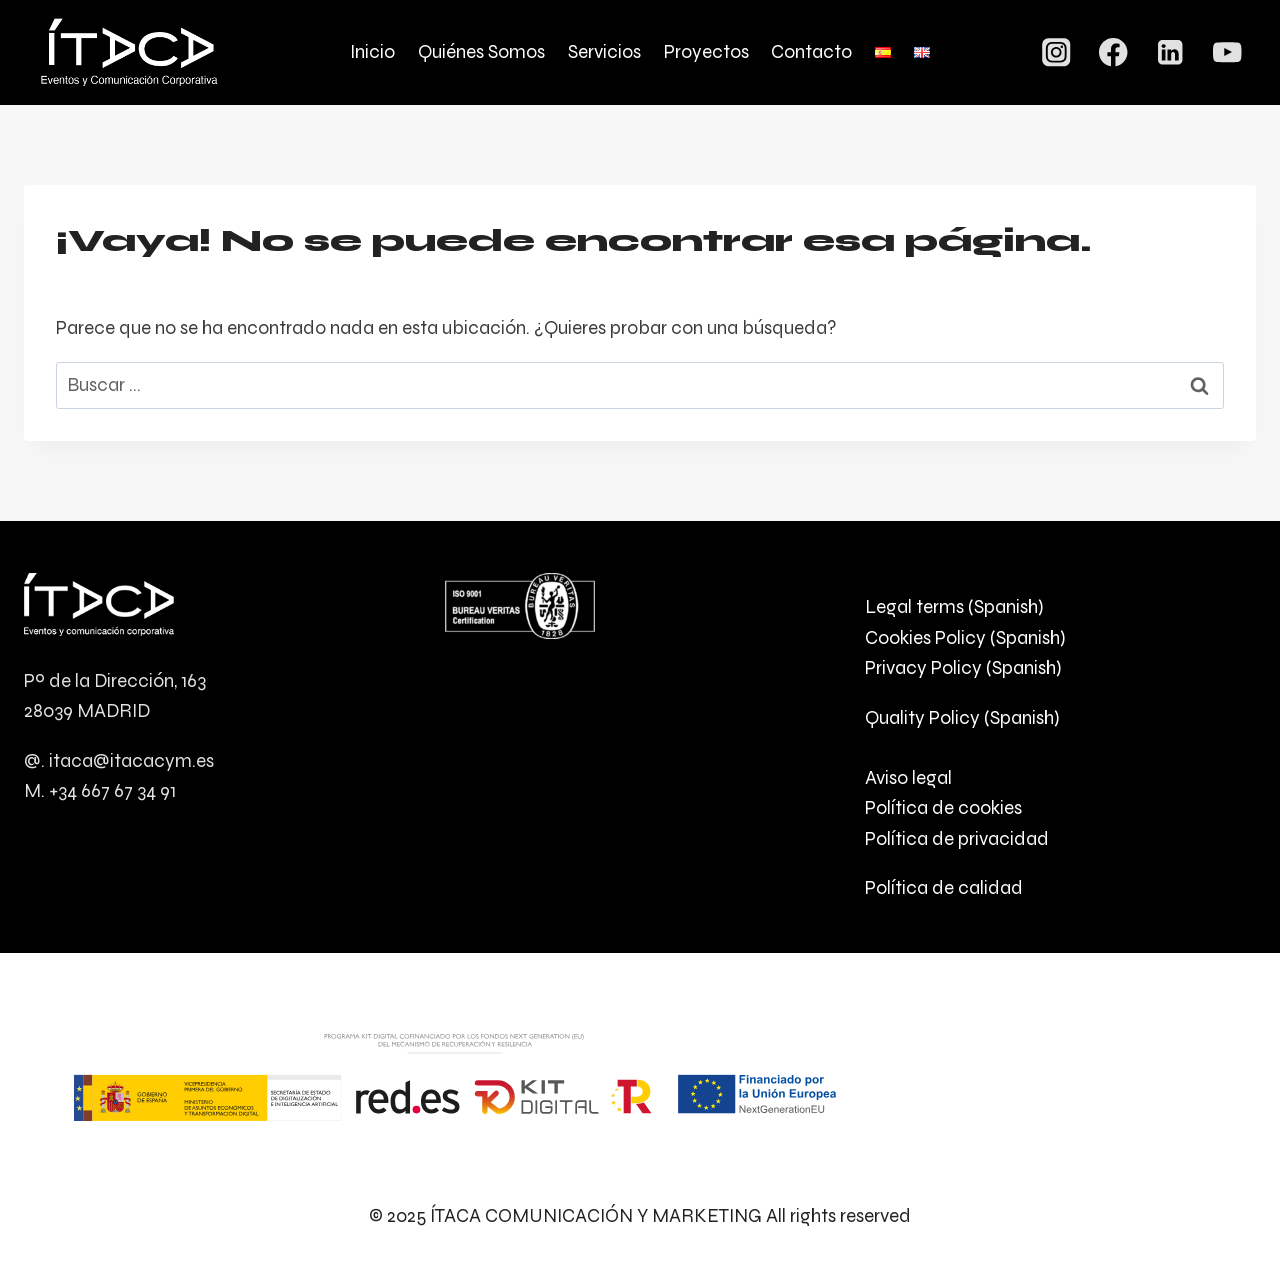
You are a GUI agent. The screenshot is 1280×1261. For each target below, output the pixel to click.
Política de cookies (943, 807)
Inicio (372, 51)
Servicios (604, 51)
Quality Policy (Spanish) (962, 717)
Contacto (811, 51)
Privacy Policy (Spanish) (963, 667)
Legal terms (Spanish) (954, 606)
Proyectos (706, 51)
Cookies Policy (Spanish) (965, 637)
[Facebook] (1113, 52)
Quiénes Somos (481, 51)
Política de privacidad (957, 838)
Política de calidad (944, 887)
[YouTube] (1227, 52)
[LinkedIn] (1170, 52)
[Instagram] (1056, 52)
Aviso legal (908, 777)
